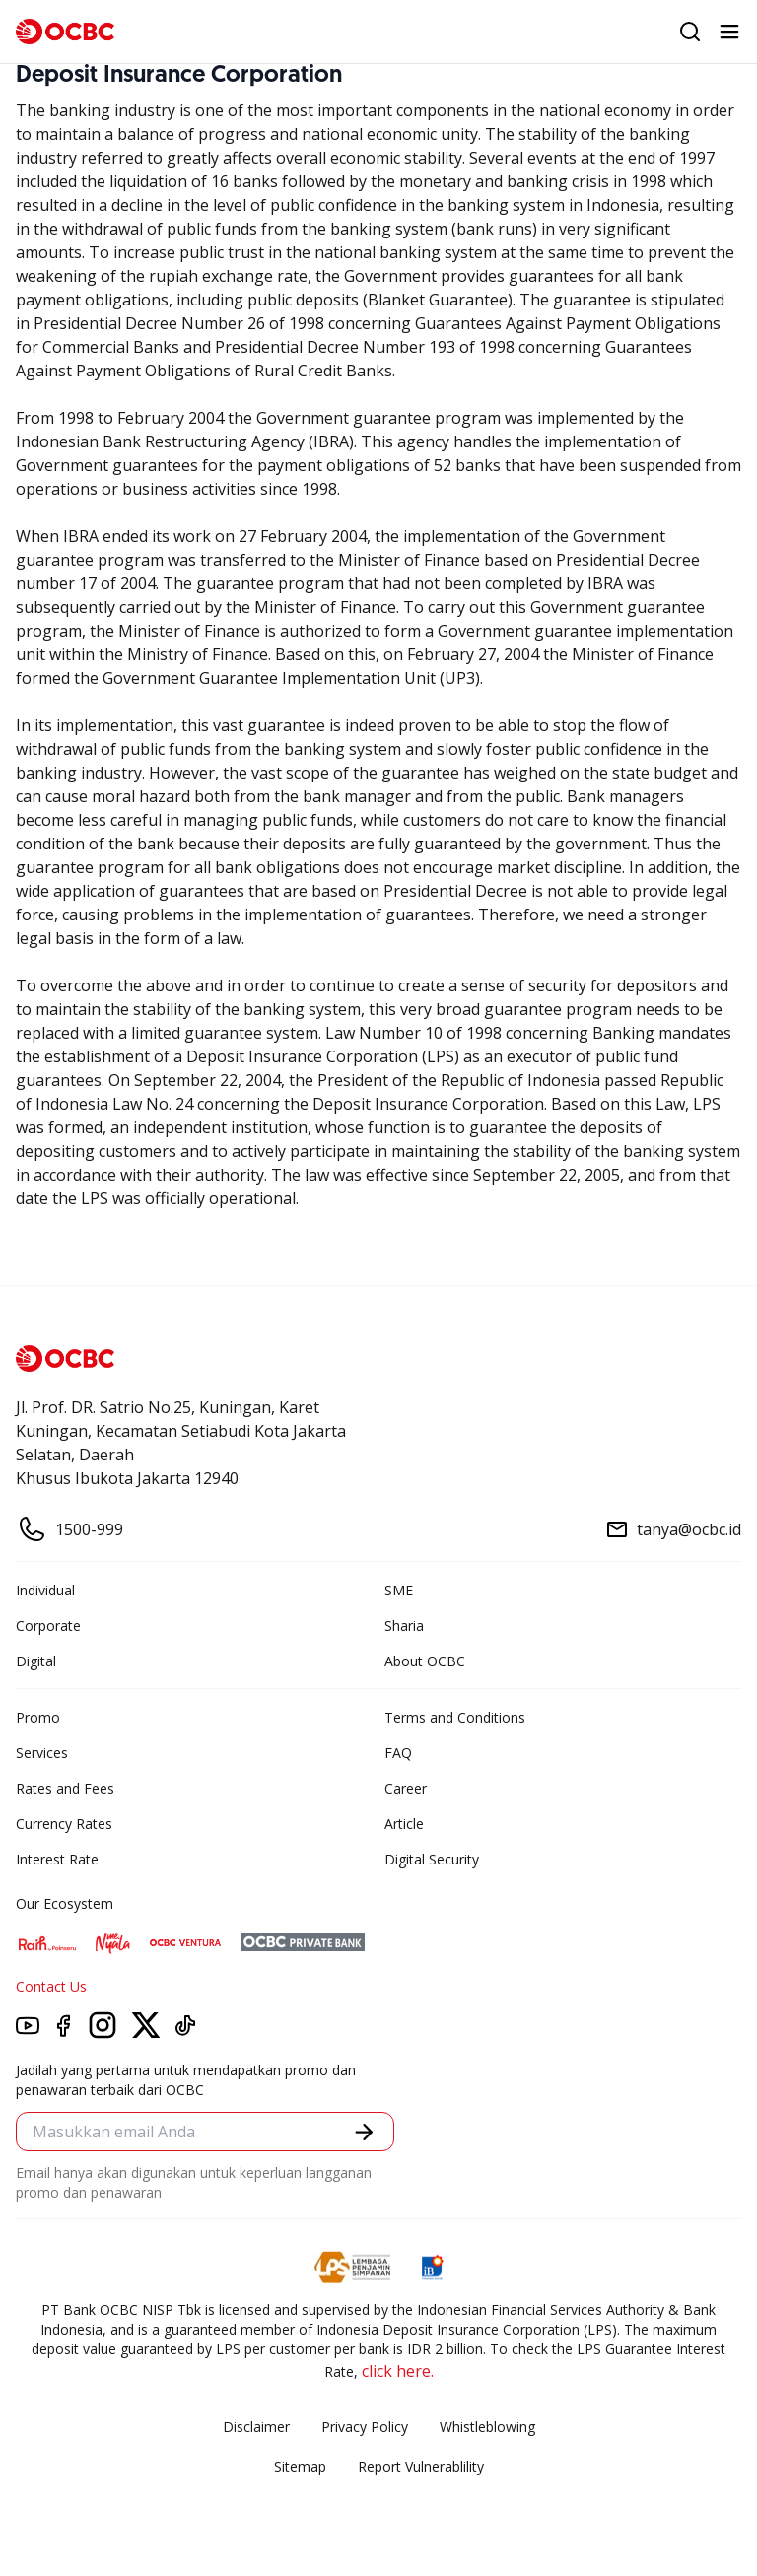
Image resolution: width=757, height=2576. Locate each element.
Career (405, 1788)
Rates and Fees (65, 1788)
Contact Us (51, 1986)
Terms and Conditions (454, 1717)
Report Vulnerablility (421, 2466)
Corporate (48, 1625)
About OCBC (424, 1661)
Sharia (404, 1625)
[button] (364, 2132)
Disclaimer (256, 2426)
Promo (38, 1717)
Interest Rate (57, 1859)
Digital (36, 1661)
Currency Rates (64, 1823)
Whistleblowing (487, 2426)
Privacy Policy (364, 2426)
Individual (45, 1590)
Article (404, 1823)
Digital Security (431, 1859)
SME (398, 1590)
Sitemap (300, 2466)
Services (42, 1752)
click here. (398, 2371)
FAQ (398, 1752)
